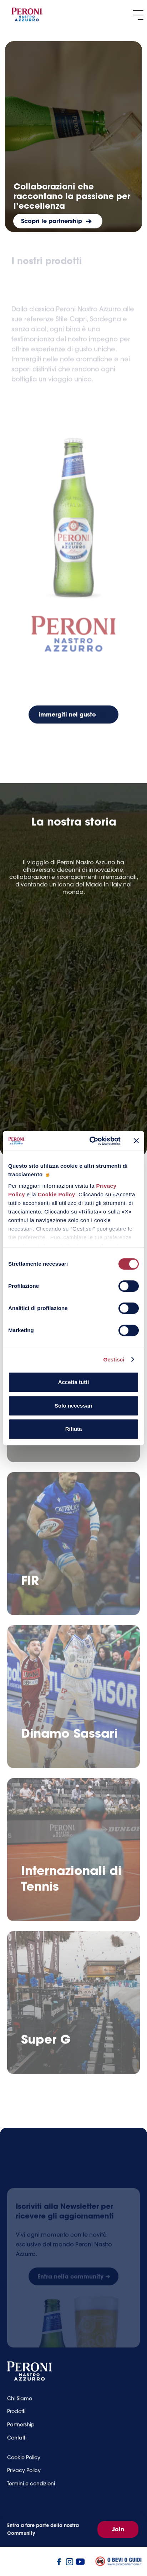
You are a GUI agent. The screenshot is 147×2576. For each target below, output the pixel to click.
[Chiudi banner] (136, 1140)
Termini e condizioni (31, 2489)
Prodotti (16, 2417)
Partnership (21, 2430)
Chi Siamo (19, 2404)
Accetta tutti (73, 1382)
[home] (27, 15)
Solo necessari (73, 1406)
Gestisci (113, 1359)
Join (118, 2529)
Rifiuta (73, 1429)
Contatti (16, 2443)
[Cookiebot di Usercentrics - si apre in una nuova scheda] (91, 1141)
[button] (138, 15)
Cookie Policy (56, 1194)
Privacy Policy (24, 2476)
